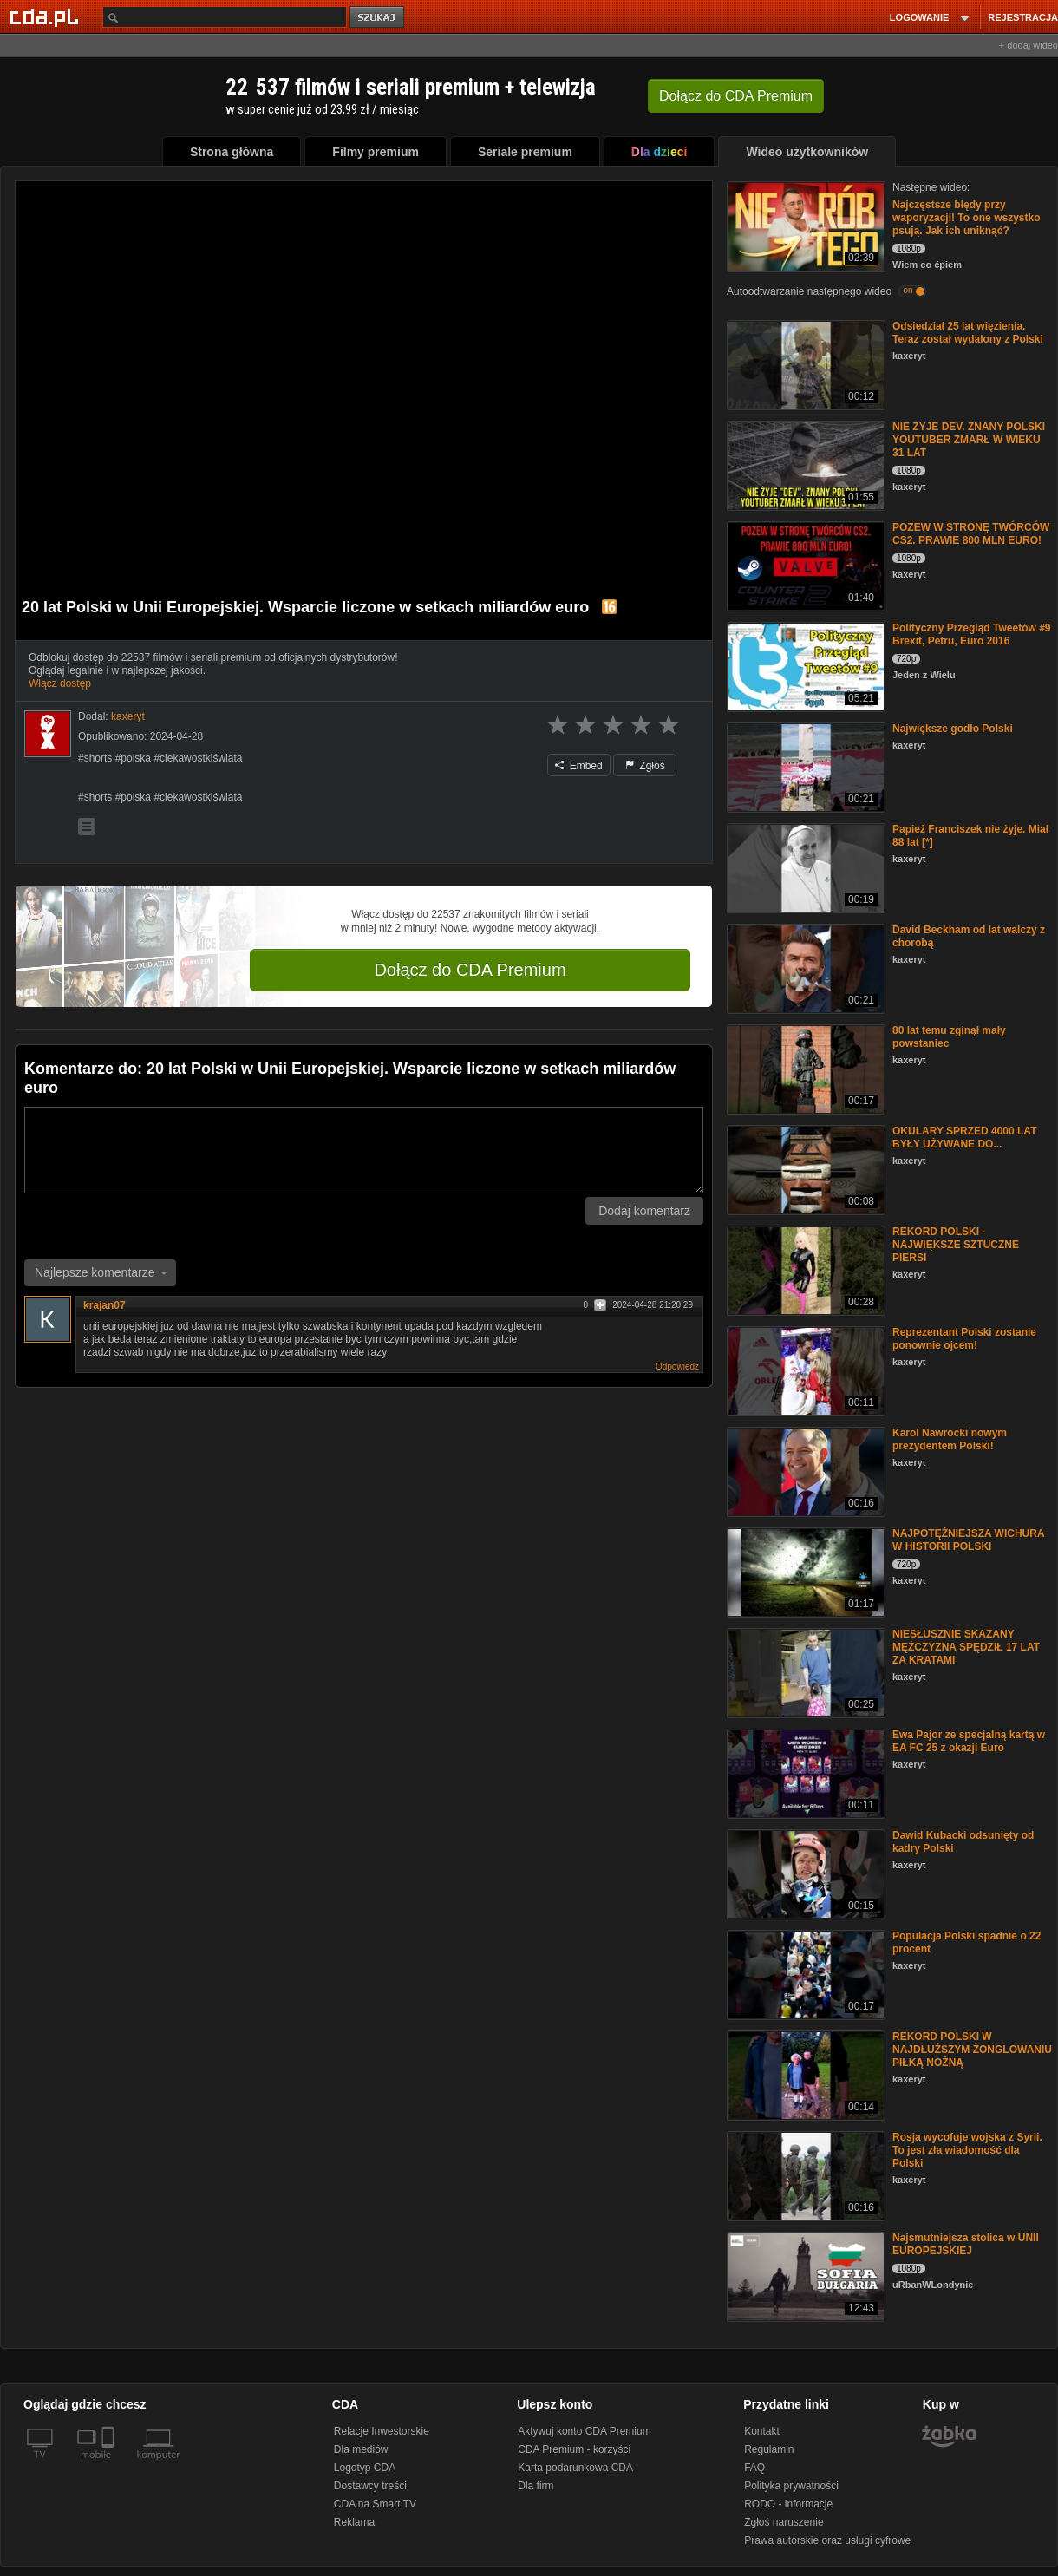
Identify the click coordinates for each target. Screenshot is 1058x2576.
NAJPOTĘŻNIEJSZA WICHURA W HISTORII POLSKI (968, 1540)
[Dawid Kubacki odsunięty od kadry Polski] (804, 1873)
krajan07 (104, 1305)
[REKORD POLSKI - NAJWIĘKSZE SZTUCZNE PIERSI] (804, 1269)
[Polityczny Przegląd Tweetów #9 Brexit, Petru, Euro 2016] (804, 665)
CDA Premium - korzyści (574, 2449)
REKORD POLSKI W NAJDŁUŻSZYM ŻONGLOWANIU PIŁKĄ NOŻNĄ (972, 2049)
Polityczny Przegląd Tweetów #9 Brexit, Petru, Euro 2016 (971, 634)
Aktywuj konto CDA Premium (584, 2431)
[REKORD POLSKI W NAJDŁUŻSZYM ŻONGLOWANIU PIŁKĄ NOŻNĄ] (804, 2074)
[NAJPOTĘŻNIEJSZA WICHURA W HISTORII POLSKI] (804, 1571)
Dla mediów (361, 2449)
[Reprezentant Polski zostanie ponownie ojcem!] (804, 1370)
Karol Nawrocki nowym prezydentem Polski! (949, 1439)
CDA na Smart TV (375, 2504)
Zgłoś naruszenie (783, 2522)
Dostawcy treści (370, 2486)
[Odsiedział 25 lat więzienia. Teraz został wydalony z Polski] (804, 364)
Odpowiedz (677, 1366)
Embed (578, 766)
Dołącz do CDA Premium (469, 969)
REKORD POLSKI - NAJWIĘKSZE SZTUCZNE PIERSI (955, 1245)
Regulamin (769, 2449)
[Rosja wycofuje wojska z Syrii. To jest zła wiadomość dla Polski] (804, 2175)
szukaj (378, 17)
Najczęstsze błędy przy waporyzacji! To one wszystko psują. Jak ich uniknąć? (966, 218)
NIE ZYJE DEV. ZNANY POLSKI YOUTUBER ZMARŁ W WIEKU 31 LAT (968, 440)
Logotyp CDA (364, 2468)
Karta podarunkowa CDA (575, 2468)
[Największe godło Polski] (804, 766)
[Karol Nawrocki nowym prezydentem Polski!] (804, 1470)
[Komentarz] (363, 1150)
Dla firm (535, 2486)
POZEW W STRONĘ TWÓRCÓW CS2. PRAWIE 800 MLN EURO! (970, 533)
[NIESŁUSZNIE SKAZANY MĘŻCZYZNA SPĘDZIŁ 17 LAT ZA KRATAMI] (804, 1672)
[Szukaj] (224, 17)
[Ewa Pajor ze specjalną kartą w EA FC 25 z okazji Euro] (804, 1772)
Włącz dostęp (60, 683)
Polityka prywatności (791, 2486)
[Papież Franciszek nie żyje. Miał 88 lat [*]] (804, 867)
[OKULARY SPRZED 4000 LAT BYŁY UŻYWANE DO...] (804, 1169)
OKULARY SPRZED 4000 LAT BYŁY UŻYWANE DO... (964, 1137)
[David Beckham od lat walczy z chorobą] (804, 967)
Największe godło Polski (952, 728)
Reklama (354, 2522)
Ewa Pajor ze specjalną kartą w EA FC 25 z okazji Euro (968, 1741)
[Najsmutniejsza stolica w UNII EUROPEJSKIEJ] (804, 2275)
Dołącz (736, 95)
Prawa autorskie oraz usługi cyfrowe (827, 2540)
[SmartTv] (109, 2465)
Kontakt (762, 2431)
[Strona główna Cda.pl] (47, 16)
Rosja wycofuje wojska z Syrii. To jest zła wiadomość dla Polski (967, 2150)
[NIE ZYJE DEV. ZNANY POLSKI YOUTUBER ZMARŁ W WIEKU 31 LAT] (804, 464)
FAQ (754, 2468)
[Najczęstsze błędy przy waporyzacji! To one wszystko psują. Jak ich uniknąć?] (804, 225)
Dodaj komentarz (644, 1211)
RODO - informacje (788, 2504)
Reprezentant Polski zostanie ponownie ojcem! (964, 1338)
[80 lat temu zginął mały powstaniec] (804, 1068)
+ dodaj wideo (1028, 45)
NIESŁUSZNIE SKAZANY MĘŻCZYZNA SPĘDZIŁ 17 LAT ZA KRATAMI (966, 1647)
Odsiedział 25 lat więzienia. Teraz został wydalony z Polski (967, 332)
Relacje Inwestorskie (381, 2431)
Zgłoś (645, 766)
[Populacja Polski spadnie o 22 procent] (804, 1973)
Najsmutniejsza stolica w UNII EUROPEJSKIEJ (965, 2244)
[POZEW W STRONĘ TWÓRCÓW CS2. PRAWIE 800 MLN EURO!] (804, 565)
